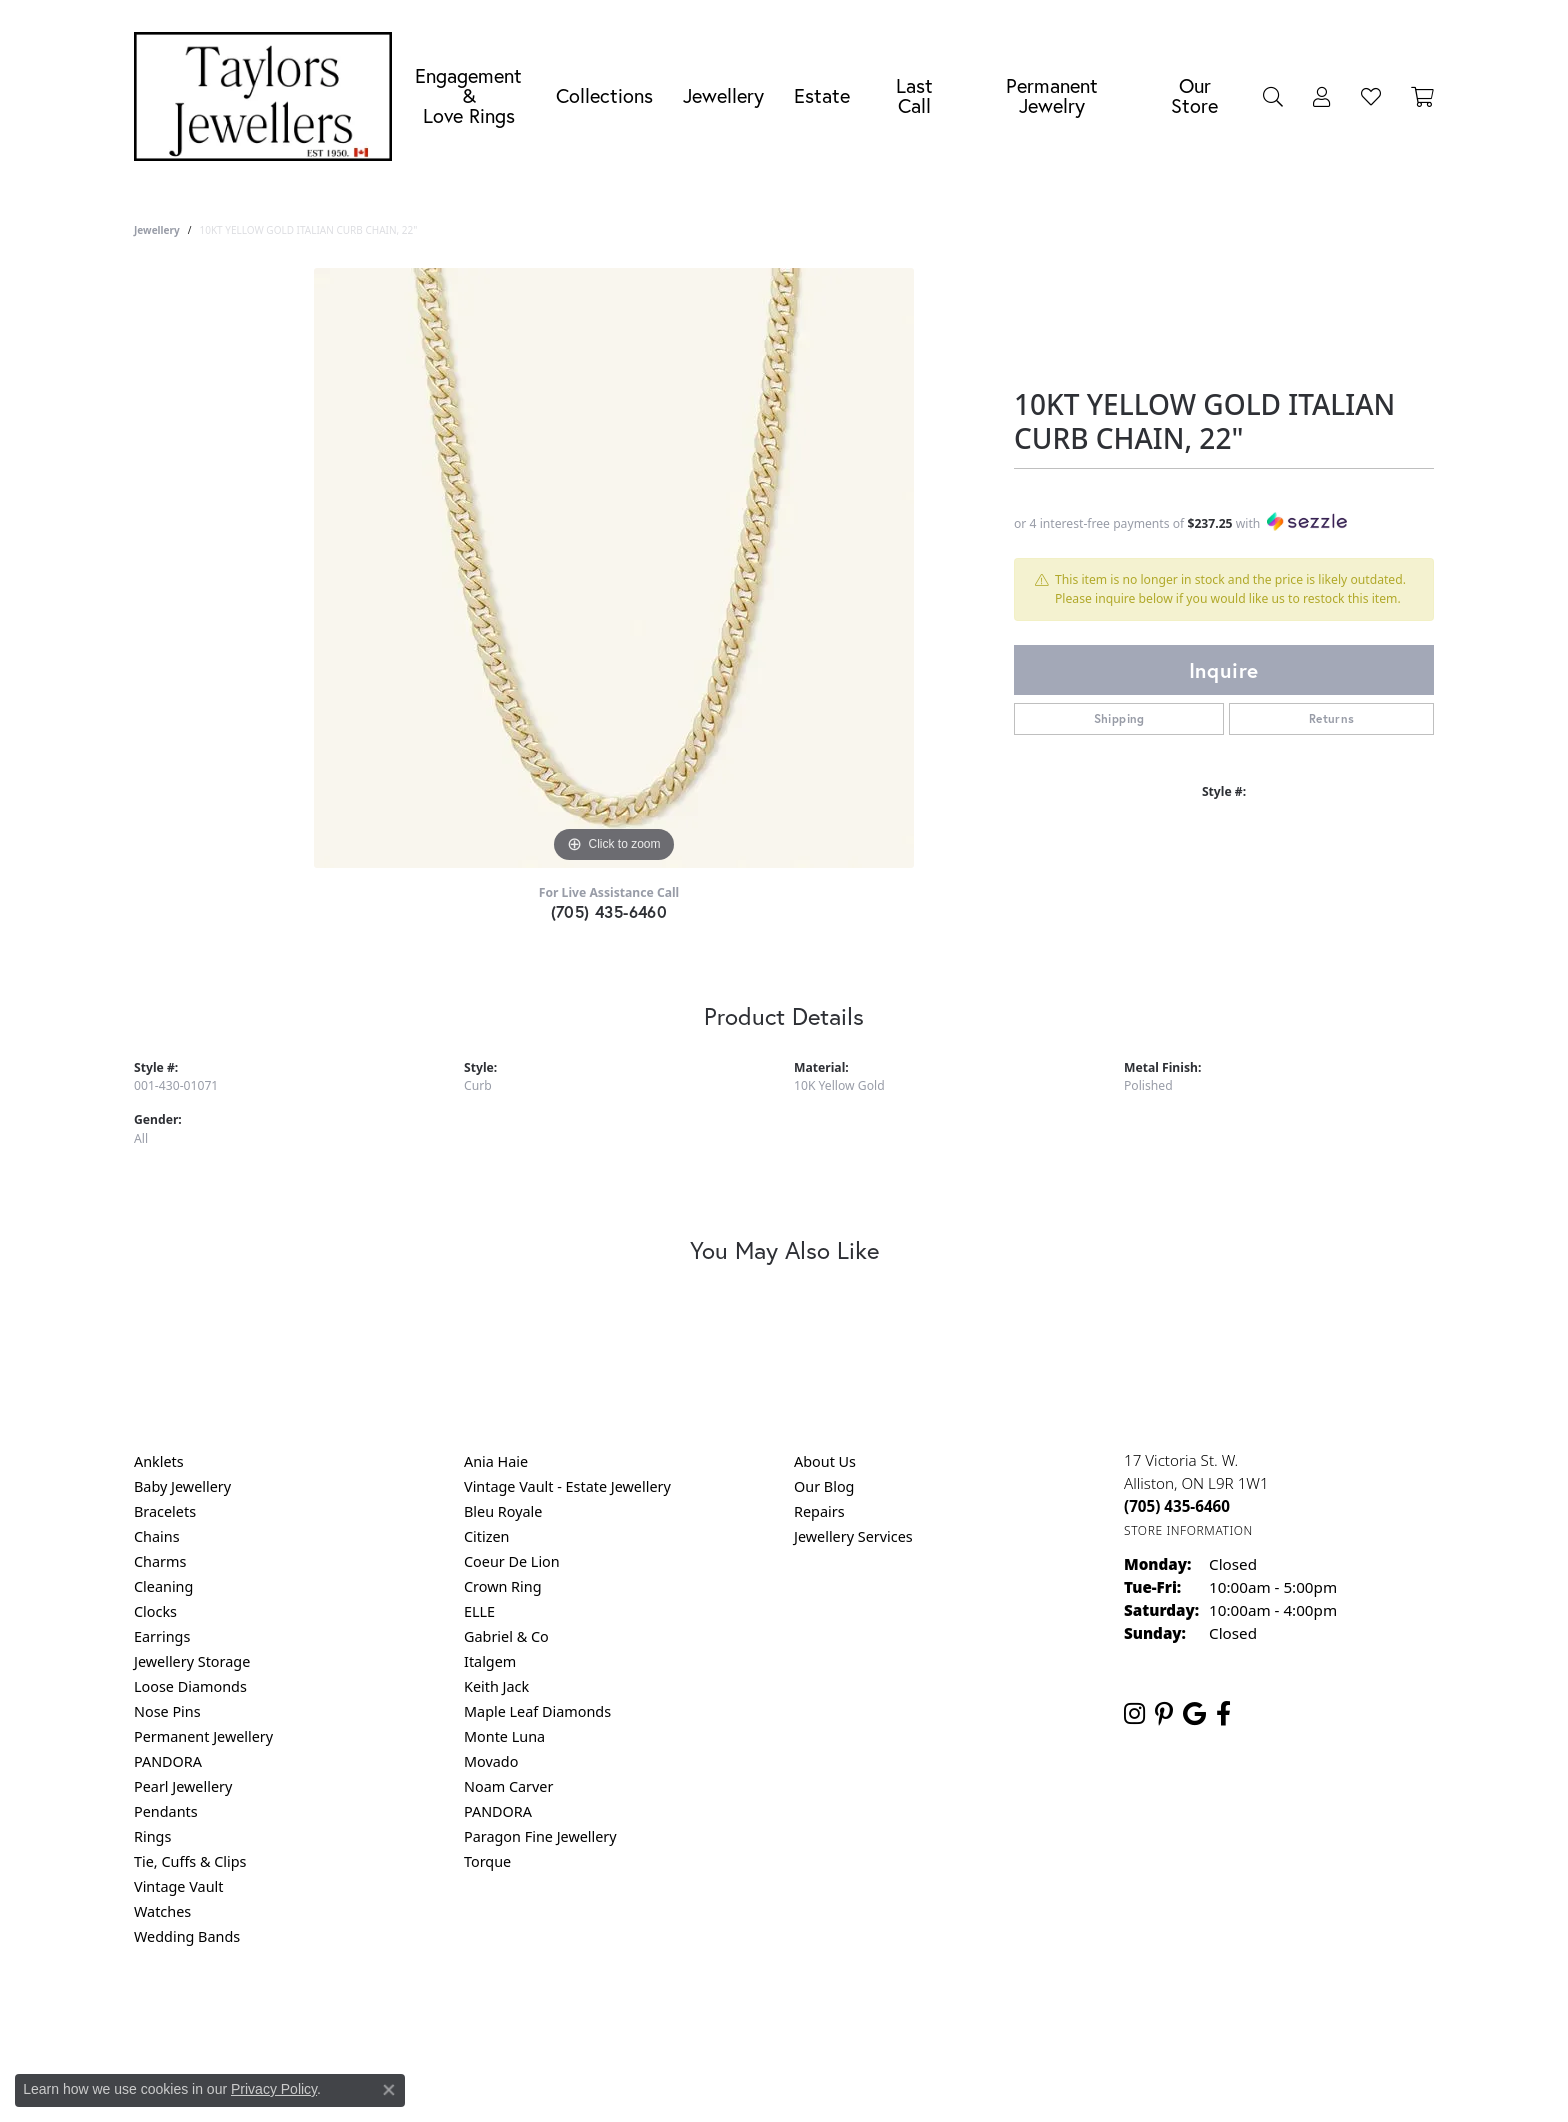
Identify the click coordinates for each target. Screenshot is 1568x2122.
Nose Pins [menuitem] (167, 1711)
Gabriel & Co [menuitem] (506, 1636)
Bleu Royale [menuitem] (503, 1511)
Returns (1332, 718)
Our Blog (824, 1486)
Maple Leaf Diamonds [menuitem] (537, 1711)
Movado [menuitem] (491, 1761)
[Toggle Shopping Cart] (1422, 96)
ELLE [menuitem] (479, 1611)
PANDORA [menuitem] (168, 1761)
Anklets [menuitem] (159, 1461)
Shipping (1119, 718)
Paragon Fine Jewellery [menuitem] (540, 1836)
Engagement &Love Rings (468, 95)
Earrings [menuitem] (162, 1636)
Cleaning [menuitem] (163, 1586)
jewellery (157, 230)
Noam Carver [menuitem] (508, 1786)
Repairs (819, 1511)
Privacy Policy (686, 2017)
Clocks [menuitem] (155, 1611)
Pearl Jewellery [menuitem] (183, 1786)
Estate (822, 95)
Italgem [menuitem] (490, 1661)
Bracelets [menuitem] (165, 1511)
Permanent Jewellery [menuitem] (203, 1736)
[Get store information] (1188, 1530)
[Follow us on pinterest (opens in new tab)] (1164, 1714)
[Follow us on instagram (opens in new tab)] (1134, 1714)
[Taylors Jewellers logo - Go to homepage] (268, 96)
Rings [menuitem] (152, 1836)
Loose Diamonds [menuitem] (190, 1686)
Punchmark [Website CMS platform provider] (820, 2082)
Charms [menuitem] (160, 1561)
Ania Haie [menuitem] (496, 1461)
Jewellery (723, 95)
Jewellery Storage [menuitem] (192, 1661)
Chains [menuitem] (157, 1536)
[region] (614, 568)
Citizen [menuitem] (487, 1536)
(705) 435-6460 (609, 911)
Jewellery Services (853, 1536)
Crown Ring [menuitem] (503, 1586)
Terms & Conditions (805, 2017)
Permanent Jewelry (1052, 95)
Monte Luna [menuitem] (504, 1736)
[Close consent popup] (389, 2090)
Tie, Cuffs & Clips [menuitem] (190, 1861)
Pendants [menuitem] (166, 1811)
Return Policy (585, 2017)
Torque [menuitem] (487, 1861)
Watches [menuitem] (162, 1911)
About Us (825, 1461)
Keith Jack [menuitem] (496, 1686)
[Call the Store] (1177, 1506)
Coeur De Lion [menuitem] (512, 1561)
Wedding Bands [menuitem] (187, 1936)
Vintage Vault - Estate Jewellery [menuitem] (567, 1486)
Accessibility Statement (952, 2017)
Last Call (914, 95)
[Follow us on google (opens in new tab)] (1194, 1714)
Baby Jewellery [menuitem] (182, 1486)
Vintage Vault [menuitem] (178, 1886)
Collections (604, 95)
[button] (1273, 96)
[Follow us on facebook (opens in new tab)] (1223, 1714)
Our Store (1194, 95)
